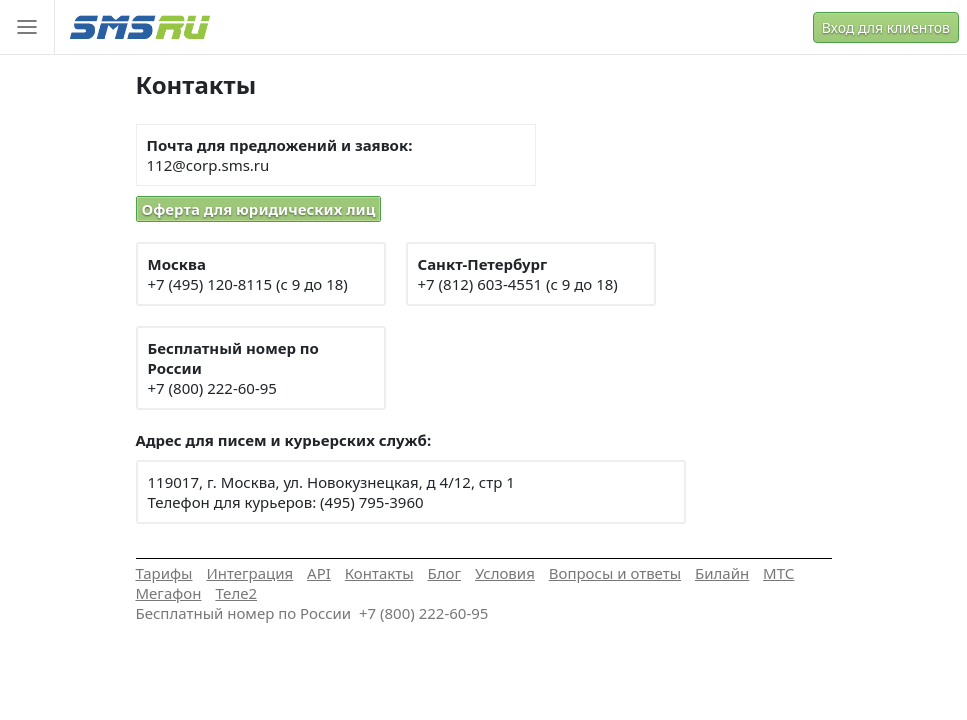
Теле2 (236, 593)
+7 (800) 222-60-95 (212, 388)
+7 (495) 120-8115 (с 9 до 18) (248, 284)
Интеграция (249, 573)
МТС (778, 573)
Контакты (379, 573)
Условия (505, 573)
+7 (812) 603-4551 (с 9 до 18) (518, 284)
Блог (445, 573)
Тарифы (164, 573)
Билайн (722, 573)
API (319, 573)
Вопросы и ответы (615, 573)
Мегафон (169, 593)
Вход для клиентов (886, 27)
